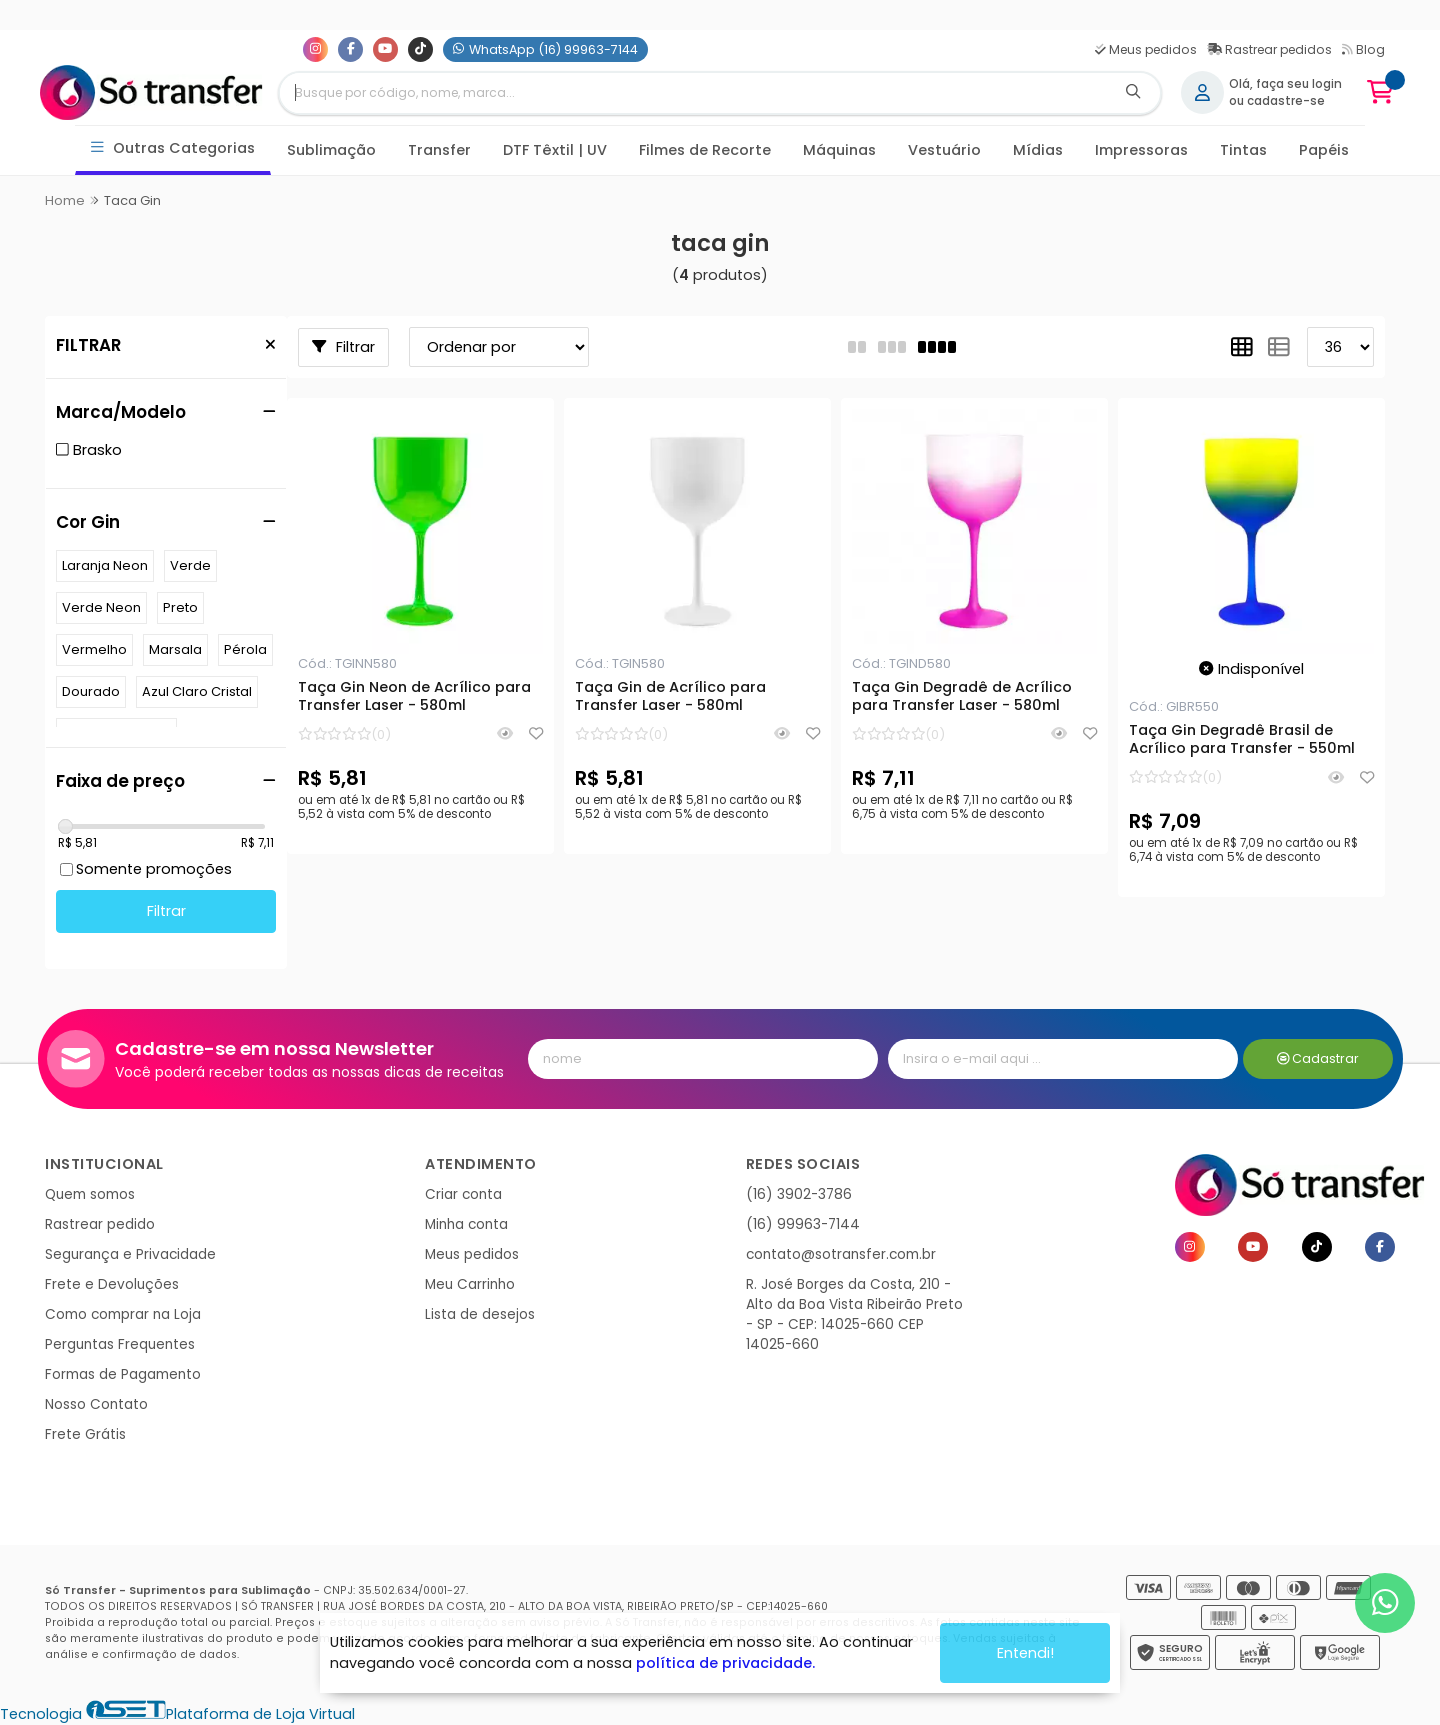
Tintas (1243, 150)
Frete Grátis (85, 1434)
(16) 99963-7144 (803, 1224)
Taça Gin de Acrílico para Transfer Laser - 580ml (670, 697)
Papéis (1324, 150)
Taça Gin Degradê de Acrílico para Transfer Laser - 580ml (962, 697)
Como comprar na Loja (123, 1314)
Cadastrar (1318, 1058)
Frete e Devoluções (112, 1284)
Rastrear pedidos (1269, 49)
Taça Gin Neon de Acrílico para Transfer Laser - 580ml (414, 697)
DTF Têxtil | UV (555, 150)
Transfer (439, 150)
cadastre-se (1286, 101)
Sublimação (331, 150)
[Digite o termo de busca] (693, 93)
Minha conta (466, 1224)
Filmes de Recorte (705, 150)
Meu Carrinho (470, 1284)
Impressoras (1141, 150)
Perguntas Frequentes (120, 1344)
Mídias (1038, 150)
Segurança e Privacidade (130, 1254)
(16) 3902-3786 (799, 1194)
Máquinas (839, 150)
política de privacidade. (725, 1663)
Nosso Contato (96, 1404)
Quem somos (90, 1194)
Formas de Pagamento (123, 1374)
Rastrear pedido (100, 1224)
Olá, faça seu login (1285, 84)
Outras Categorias (173, 148)
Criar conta (463, 1194)
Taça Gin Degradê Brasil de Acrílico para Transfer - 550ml (1242, 740)
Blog (1363, 49)
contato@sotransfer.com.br (841, 1254)
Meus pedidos (1146, 49)
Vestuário (944, 150)
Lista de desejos (480, 1314)
